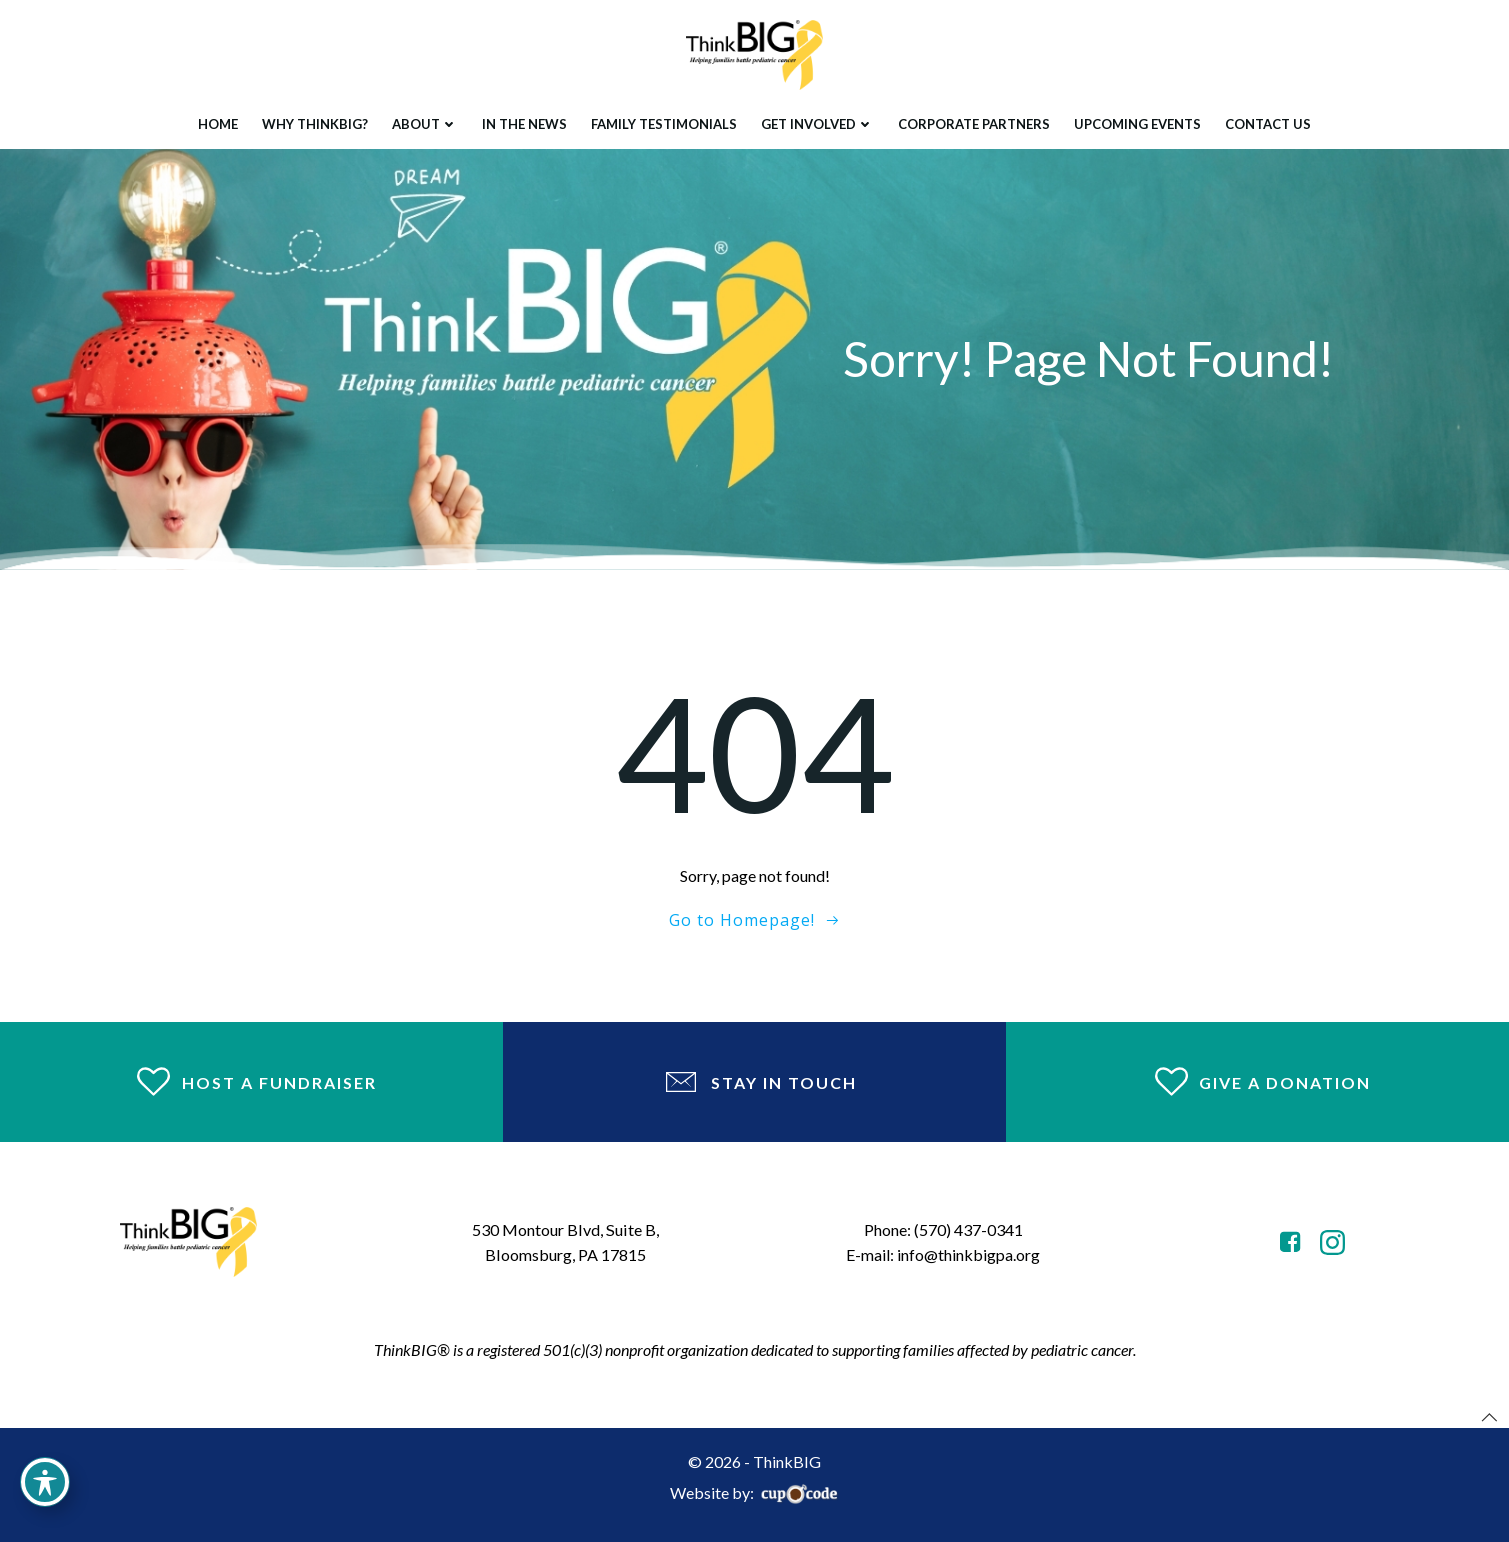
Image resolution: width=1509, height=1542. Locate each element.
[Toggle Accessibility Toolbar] (45, 1482)
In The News (524, 124)
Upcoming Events (1137, 124)
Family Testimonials (664, 124)
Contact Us (1268, 124)
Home (218, 124)
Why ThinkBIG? (315, 124)
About (425, 124)
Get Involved (817, 124)
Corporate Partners (974, 124)
